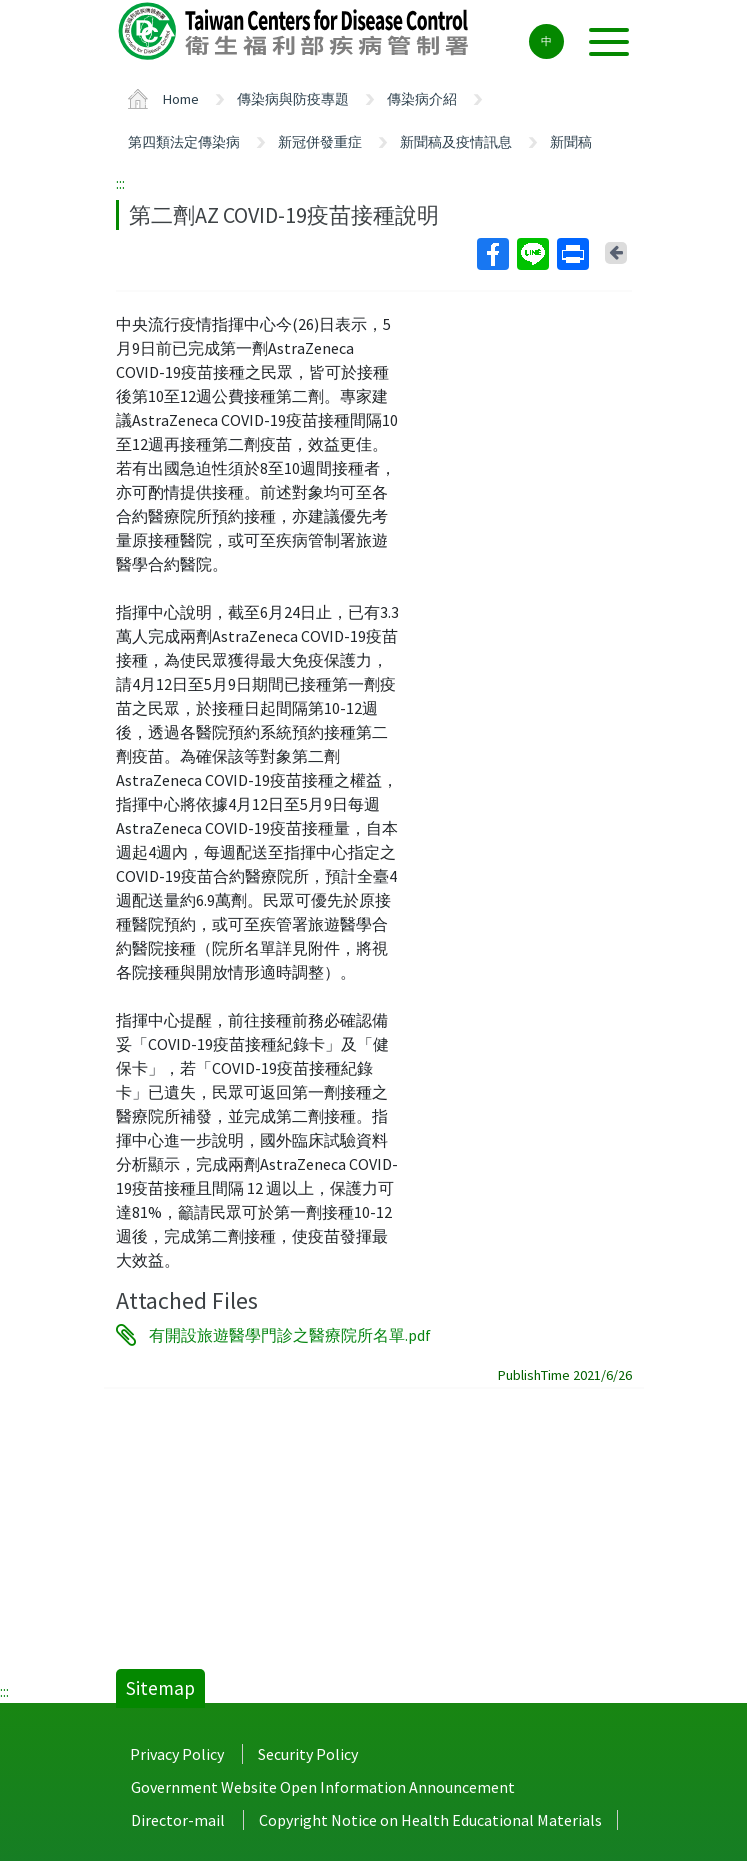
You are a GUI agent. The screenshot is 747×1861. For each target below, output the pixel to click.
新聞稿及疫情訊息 (456, 142)
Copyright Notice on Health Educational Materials (430, 1820)
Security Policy (308, 1754)
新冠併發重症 (320, 142)
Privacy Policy (177, 1754)
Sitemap (160, 1688)
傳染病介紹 (422, 99)
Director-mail (178, 1820)
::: (120, 183)
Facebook (492, 254)
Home (181, 99)
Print (572, 254)
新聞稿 (571, 142)
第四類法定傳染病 (184, 142)
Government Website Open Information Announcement (323, 1787)
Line (532, 254)
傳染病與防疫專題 (293, 99)
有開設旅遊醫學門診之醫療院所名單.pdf (290, 1335)
